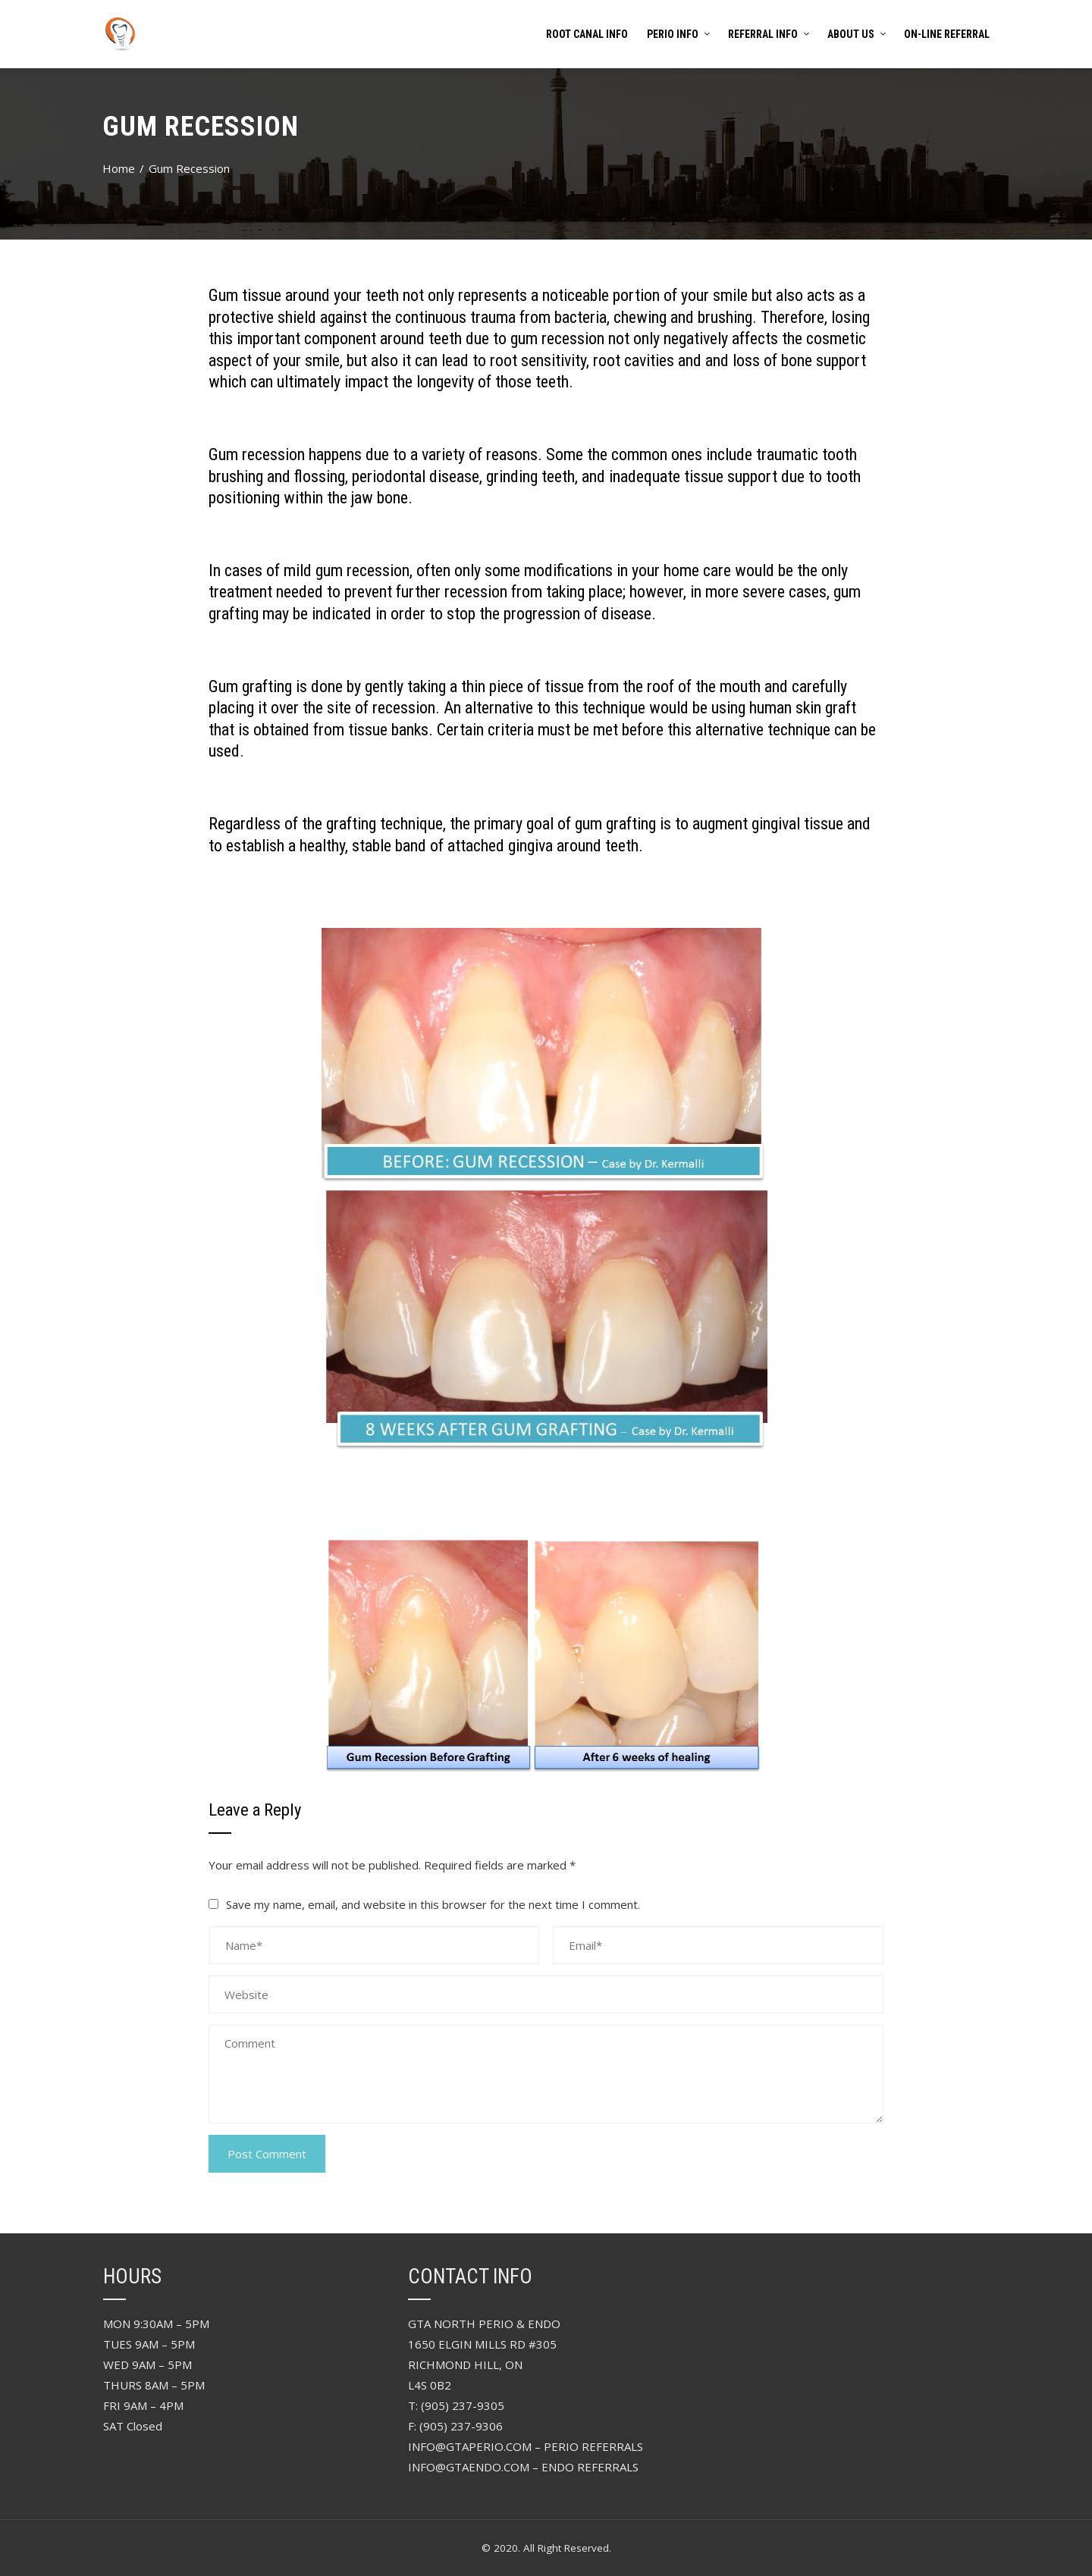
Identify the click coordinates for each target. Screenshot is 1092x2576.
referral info (768, 34)
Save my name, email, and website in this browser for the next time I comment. (433, 1904)
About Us (856, 34)
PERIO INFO (678, 34)
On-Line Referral (947, 34)
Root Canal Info (587, 34)
